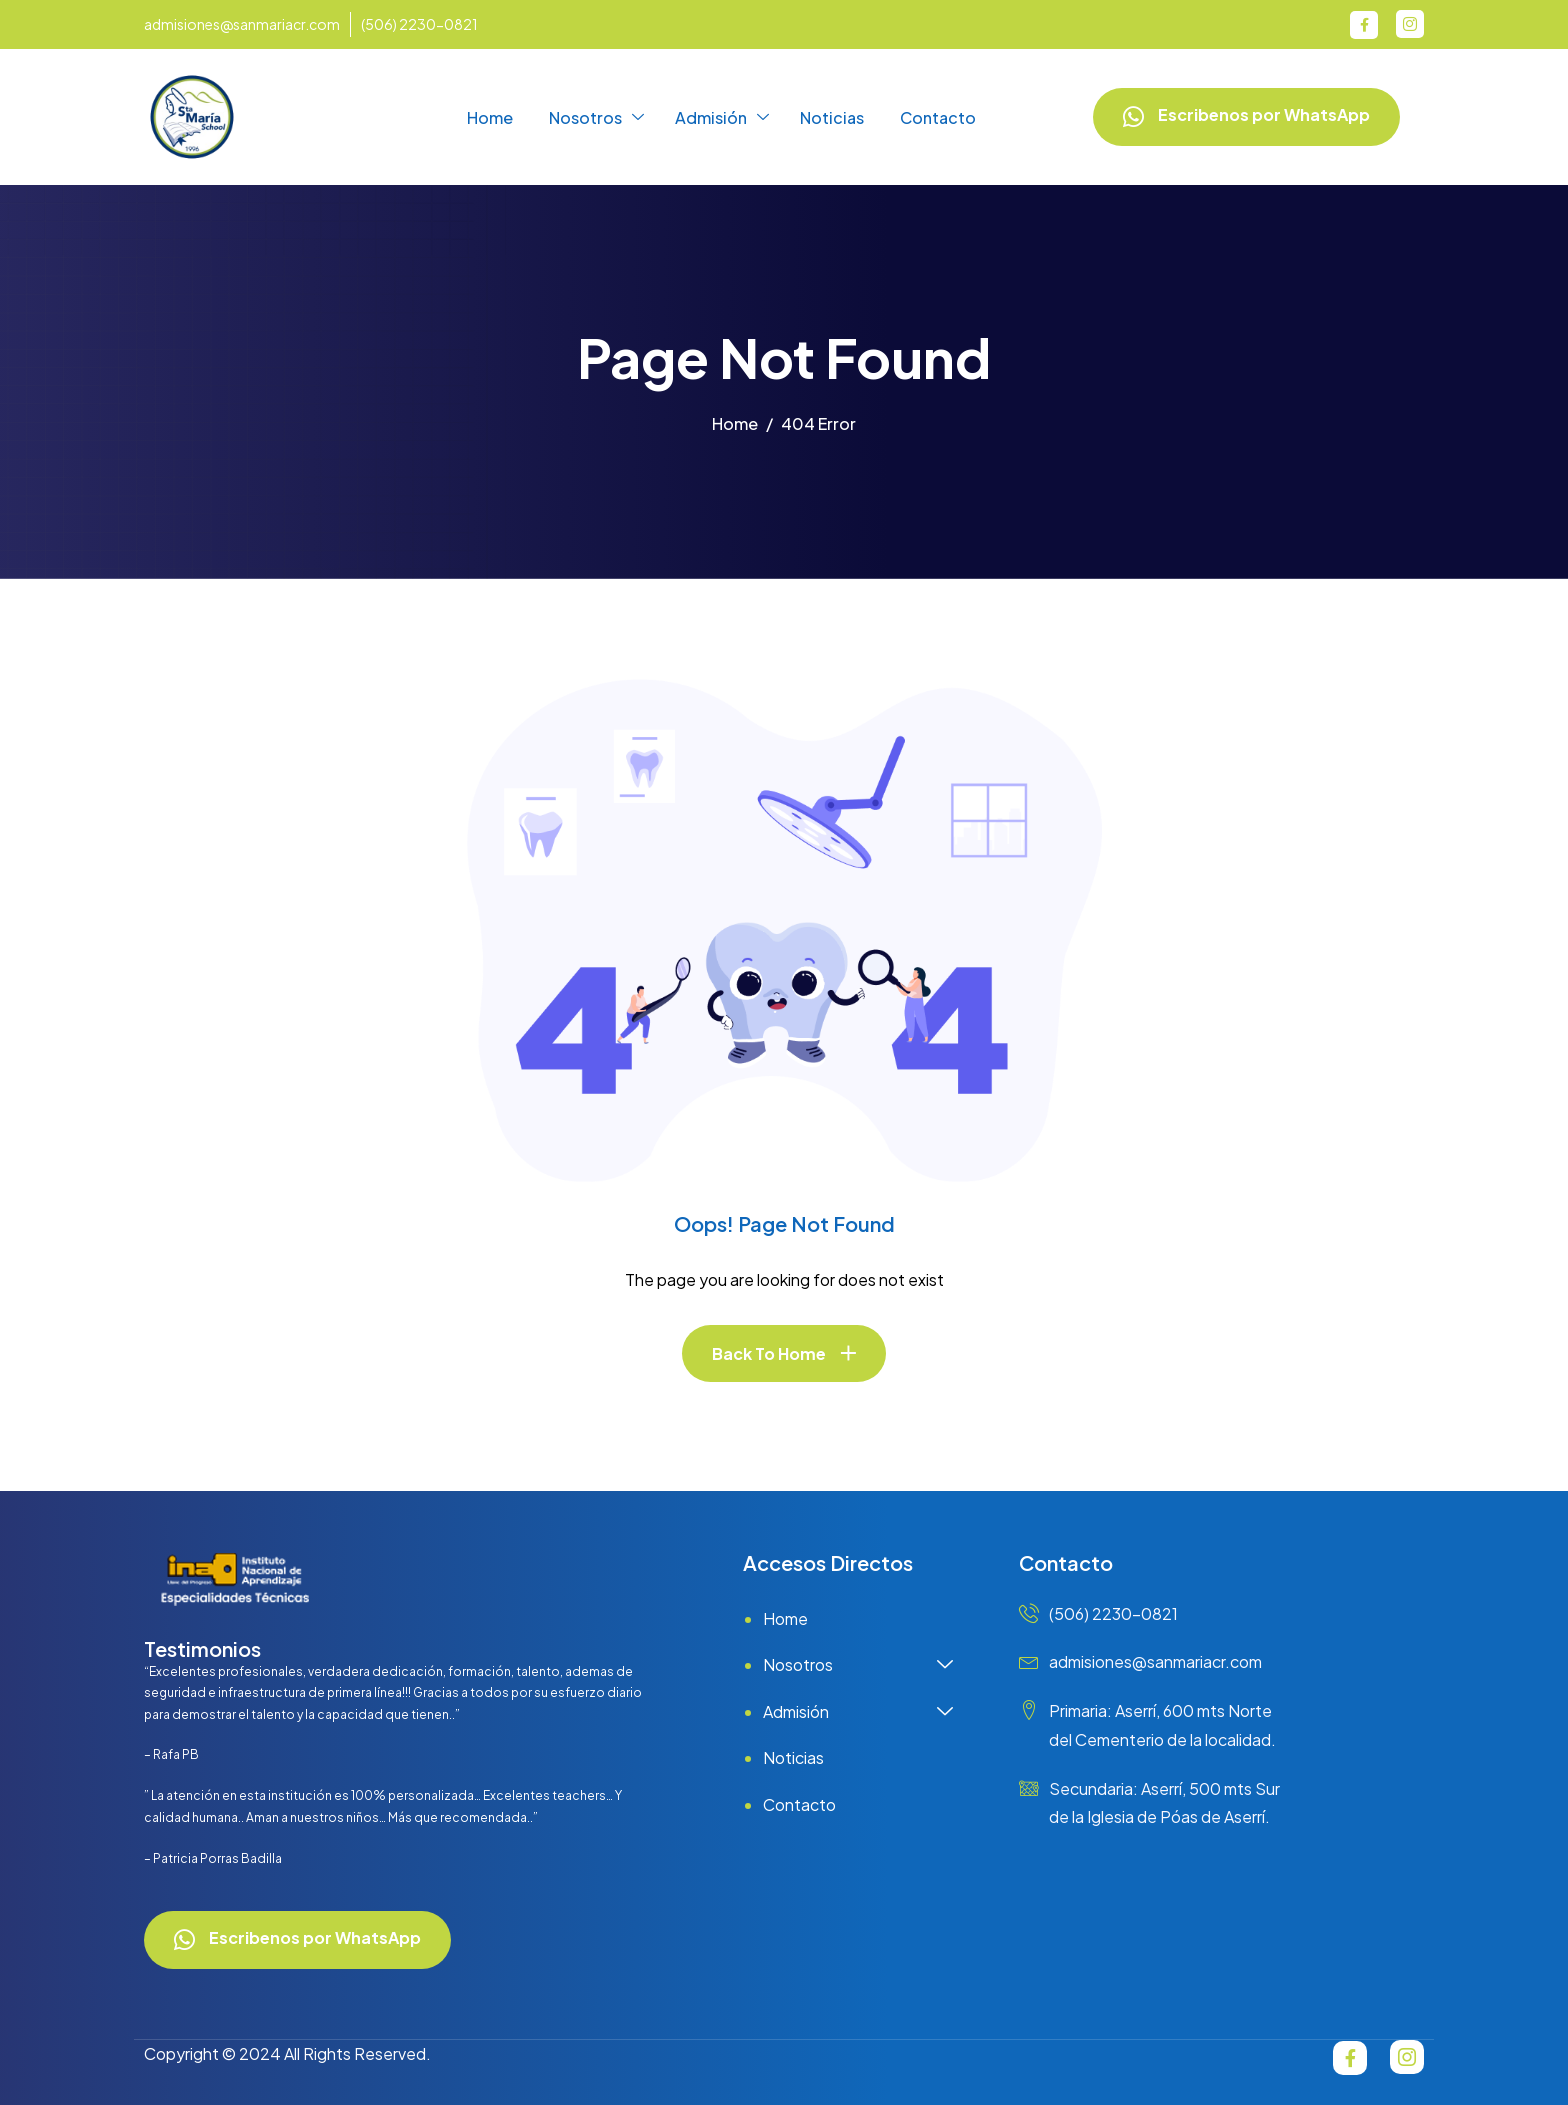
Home (490, 117)
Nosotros (596, 118)
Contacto (938, 117)
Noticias (832, 117)
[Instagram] (1410, 24)
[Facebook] (1364, 25)
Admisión (722, 118)
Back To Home (769, 1353)
